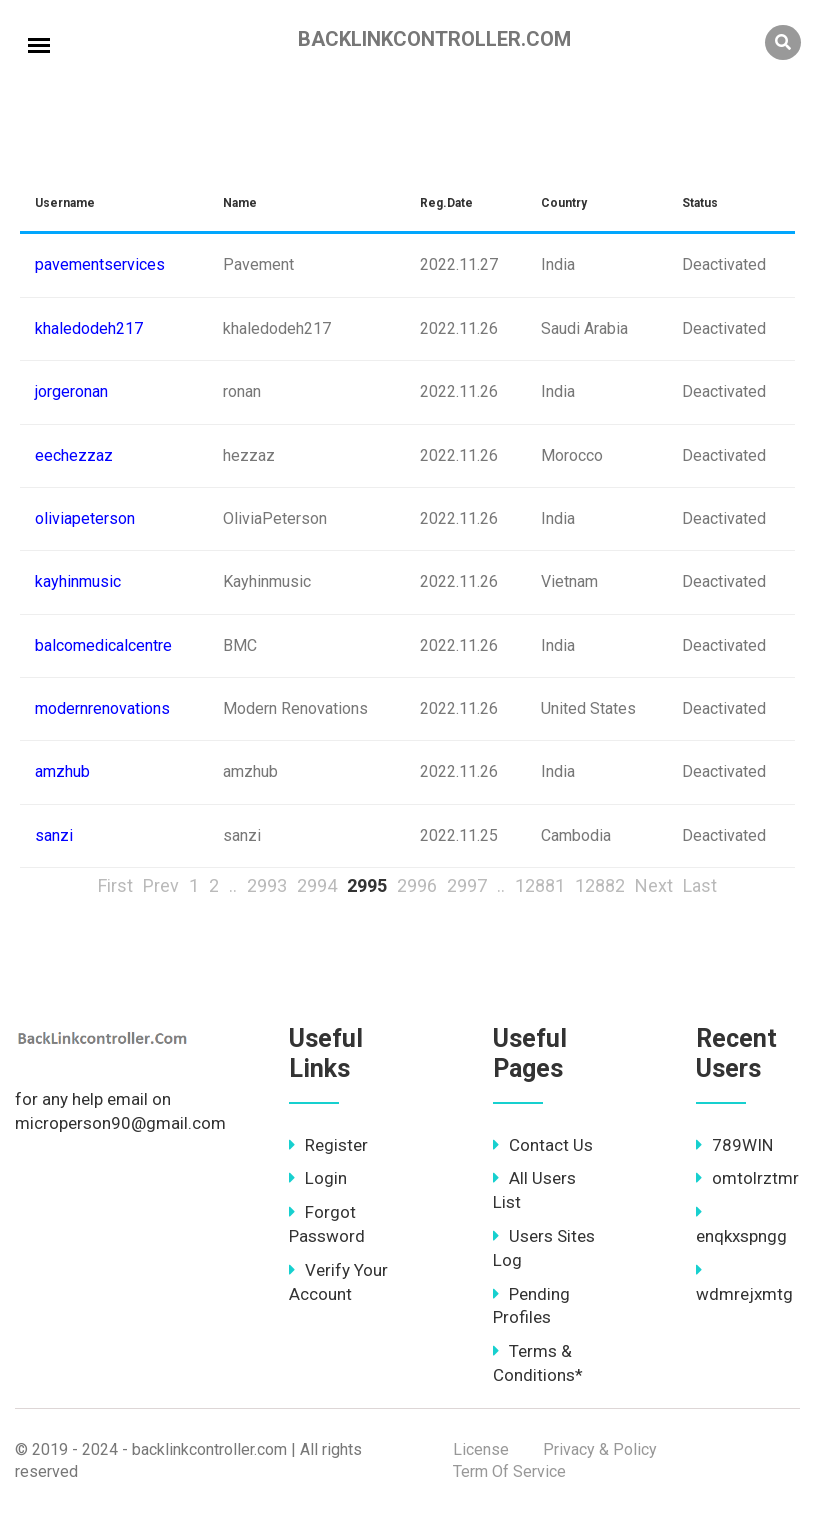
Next (654, 885)
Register (328, 1145)
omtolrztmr (747, 1178)
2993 (267, 885)
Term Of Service (509, 1471)
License (481, 1449)
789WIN (734, 1145)
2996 (417, 885)
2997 (467, 885)
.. (233, 885)
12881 (540, 885)
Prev (161, 885)
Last (700, 885)
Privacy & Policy (600, 1449)
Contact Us (543, 1145)
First (115, 885)
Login (318, 1178)
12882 (600, 885)
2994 (317, 885)
